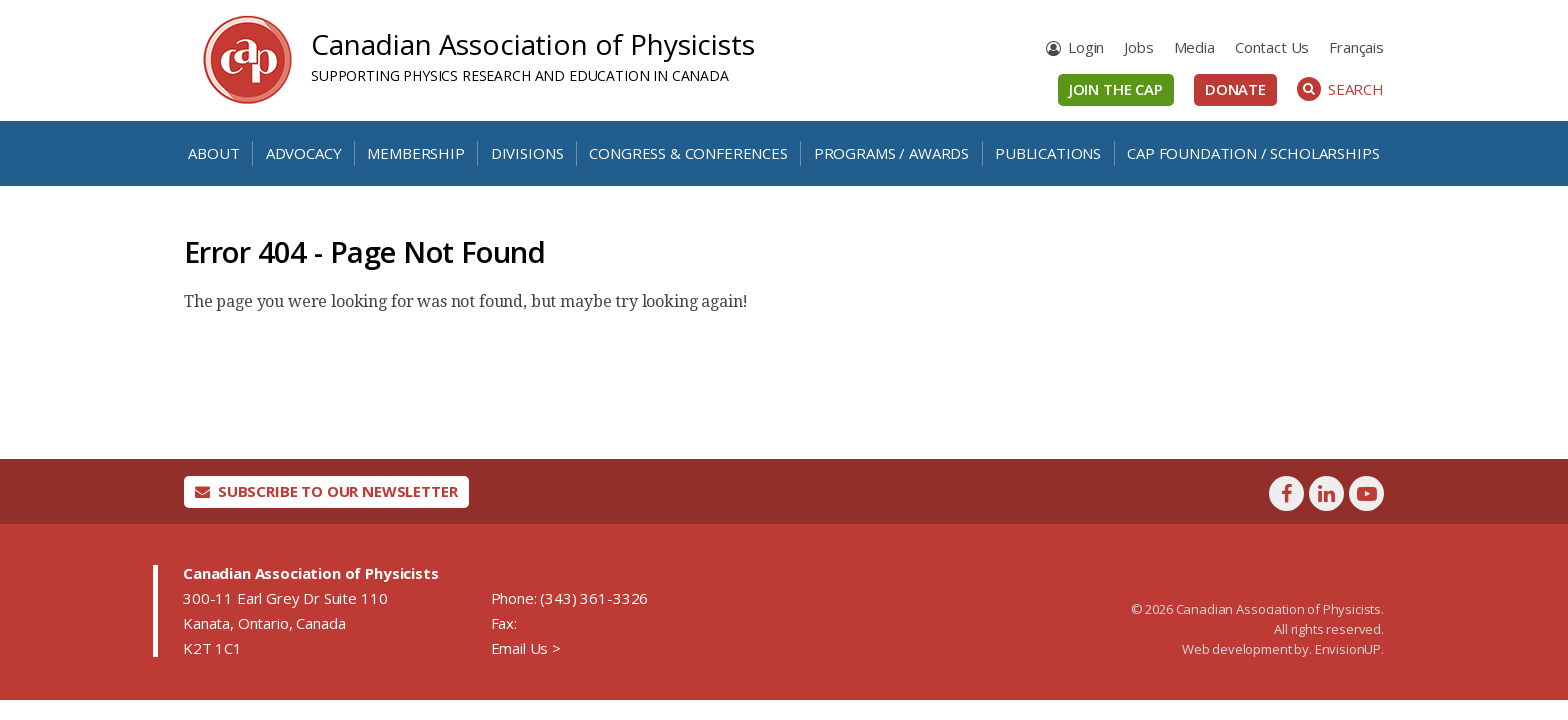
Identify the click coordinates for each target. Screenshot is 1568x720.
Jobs (1138, 47)
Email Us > (526, 648)
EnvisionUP (1348, 649)
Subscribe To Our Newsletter (326, 491)
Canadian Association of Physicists (533, 44)
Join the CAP (1116, 89)
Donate (1235, 89)
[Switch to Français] (1356, 47)
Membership (415, 153)
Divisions (527, 153)
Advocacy (304, 153)
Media (1194, 47)
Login (1086, 47)
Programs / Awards (891, 153)
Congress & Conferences (688, 153)
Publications (1048, 153)
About (213, 153)
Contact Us (1272, 47)
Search (1340, 89)
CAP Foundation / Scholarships (1253, 153)
